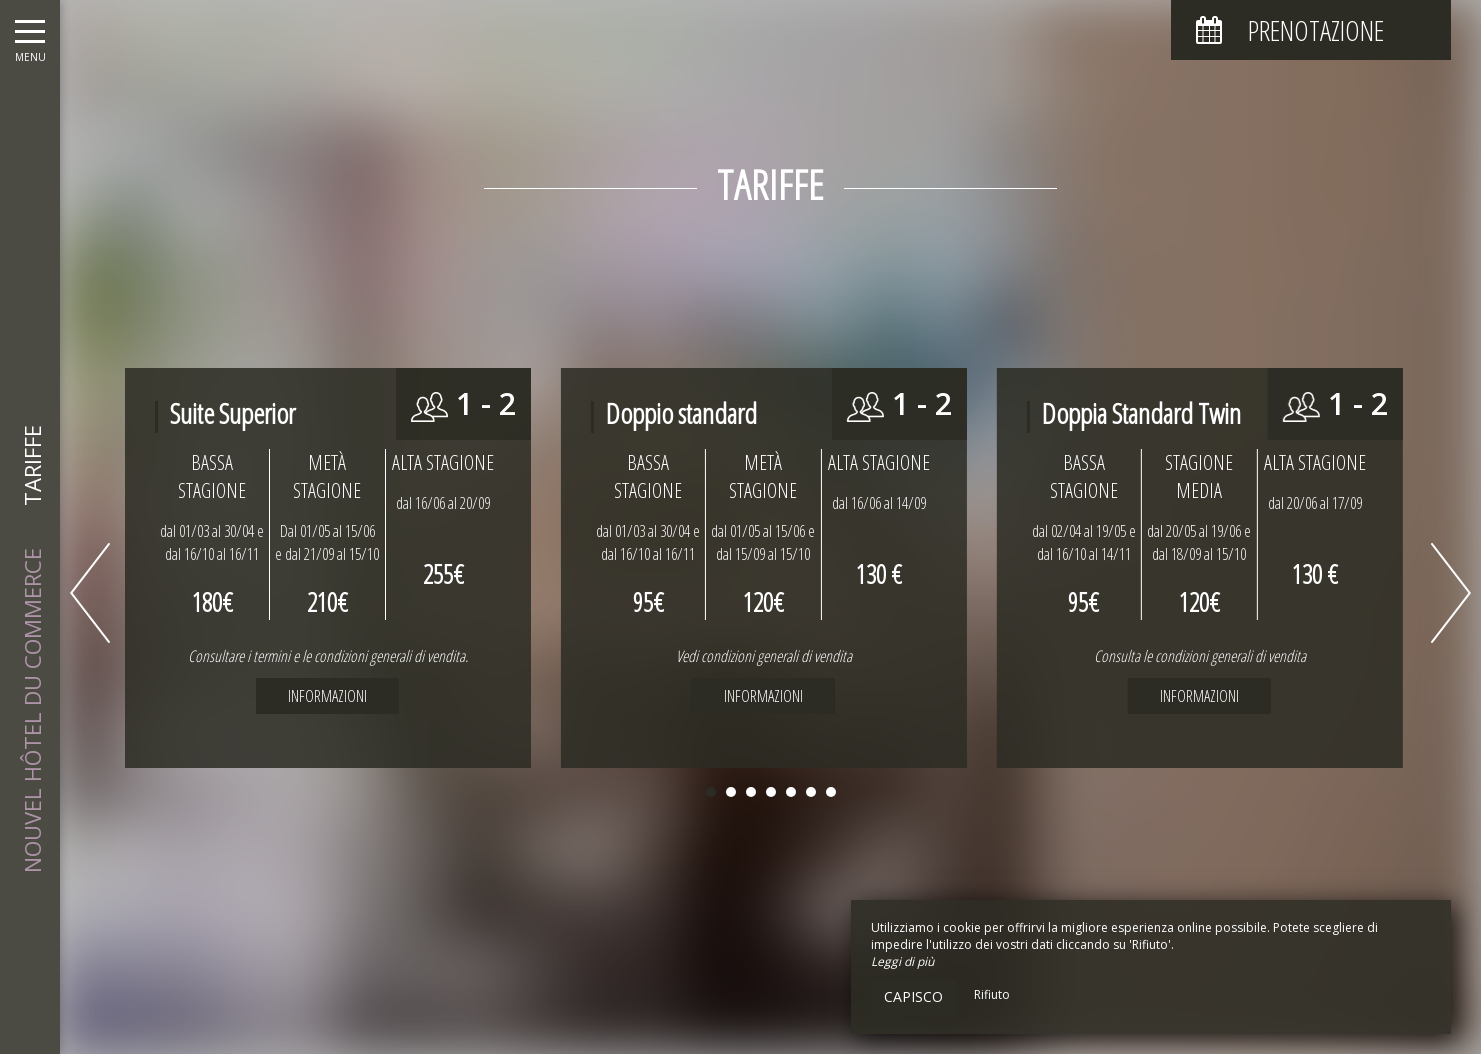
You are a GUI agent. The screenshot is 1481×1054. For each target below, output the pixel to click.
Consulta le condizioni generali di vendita (1200, 656)
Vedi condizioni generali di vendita (764, 656)
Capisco (913, 996)
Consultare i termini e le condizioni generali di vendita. (328, 656)
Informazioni (763, 696)
